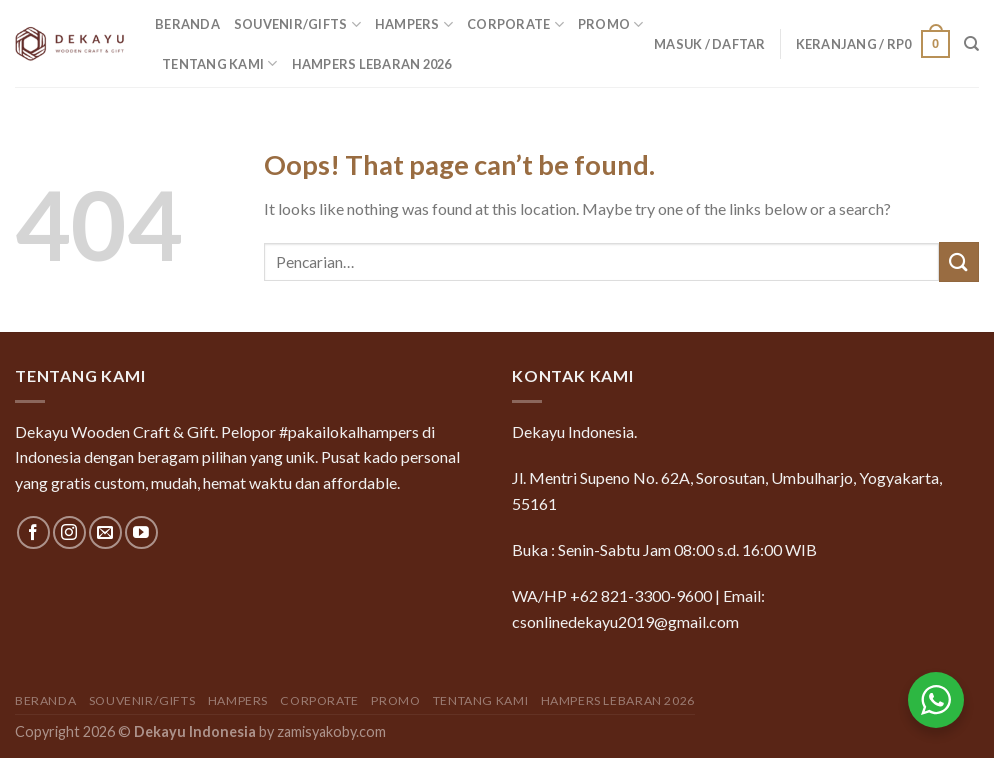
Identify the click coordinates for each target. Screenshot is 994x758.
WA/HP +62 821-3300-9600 (612, 595)
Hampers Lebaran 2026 (372, 64)
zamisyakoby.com (331, 731)
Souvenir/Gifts (297, 24)
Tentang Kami (220, 63)
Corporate (515, 24)
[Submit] (959, 261)
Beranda (187, 24)
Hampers (414, 24)
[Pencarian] (971, 44)
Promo (611, 24)
